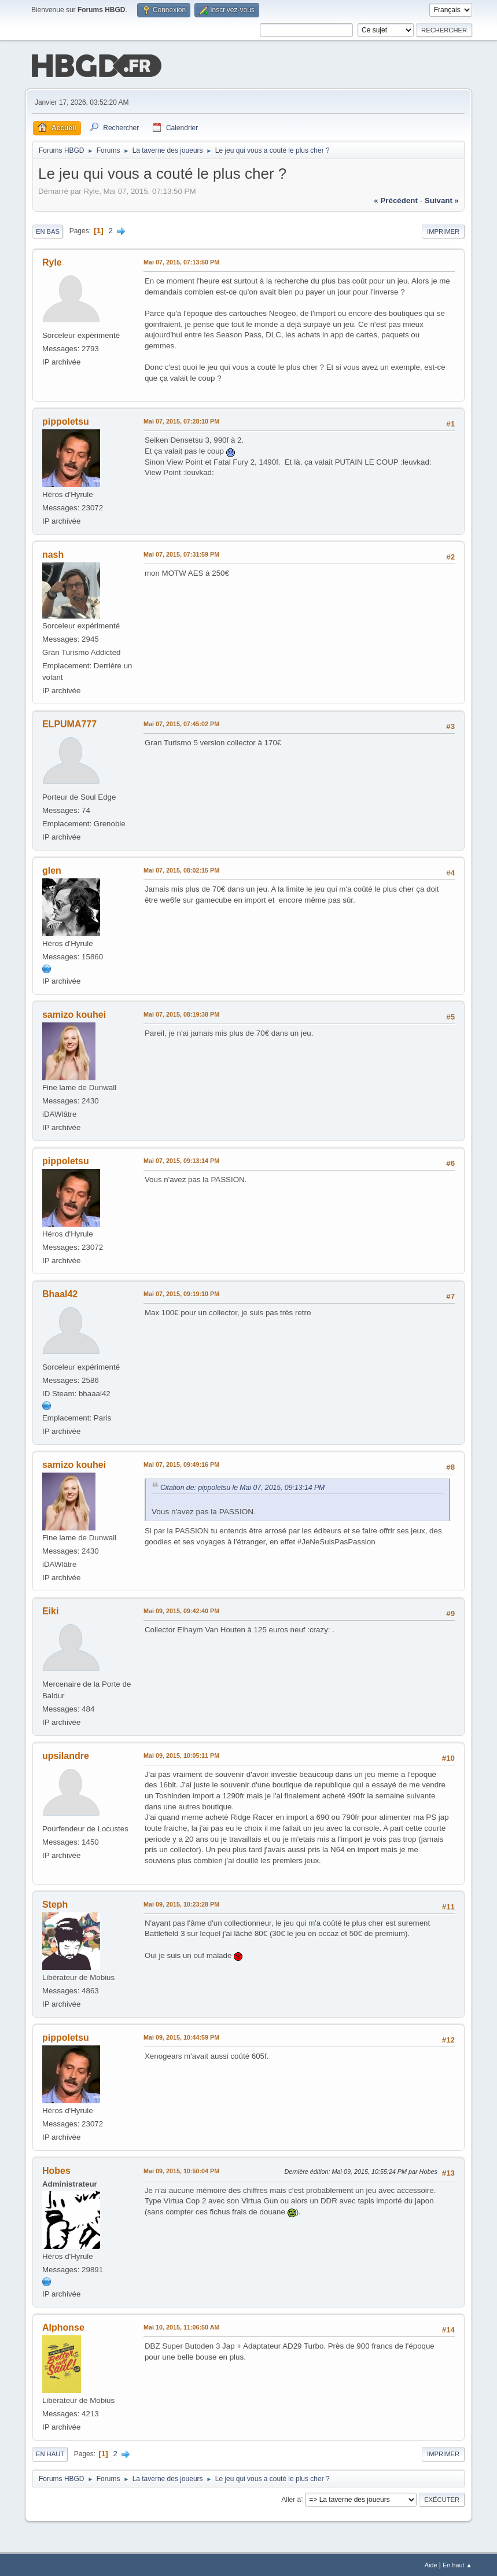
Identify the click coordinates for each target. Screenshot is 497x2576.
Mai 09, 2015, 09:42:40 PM (181, 1609)
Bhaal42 (60, 1293)
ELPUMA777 (69, 723)
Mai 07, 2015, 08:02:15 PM (181, 869)
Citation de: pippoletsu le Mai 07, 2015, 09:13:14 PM (242, 1486)
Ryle (52, 261)
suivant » (442, 199)
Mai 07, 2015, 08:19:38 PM (181, 1013)
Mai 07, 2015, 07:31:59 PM (181, 553)
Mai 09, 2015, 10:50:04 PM (181, 2169)
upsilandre (65, 1755)
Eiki (50, 1610)
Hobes (56, 2169)
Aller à (291, 2498)
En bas (48, 230)
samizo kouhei (74, 1013)
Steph (55, 1903)
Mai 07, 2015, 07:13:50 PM (181, 260)
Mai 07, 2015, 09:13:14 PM (181, 1159)
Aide (431, 2563)
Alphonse (63, 2326)
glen (51, 869)
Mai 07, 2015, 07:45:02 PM (181, 722)
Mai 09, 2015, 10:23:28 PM (181, 1903)
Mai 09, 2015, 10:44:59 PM (181, 2036)
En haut (50, 2452)
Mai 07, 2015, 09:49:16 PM (181, 1463)
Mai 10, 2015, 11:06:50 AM (181, 2326)
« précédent (396, 199)
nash (53, 553)
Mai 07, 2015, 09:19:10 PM (181, 1292)
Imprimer (443, 230)
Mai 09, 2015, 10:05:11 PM (181, 1754)
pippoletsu (65, 420)
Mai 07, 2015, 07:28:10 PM (181, 420)
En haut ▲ (457, 2563)
